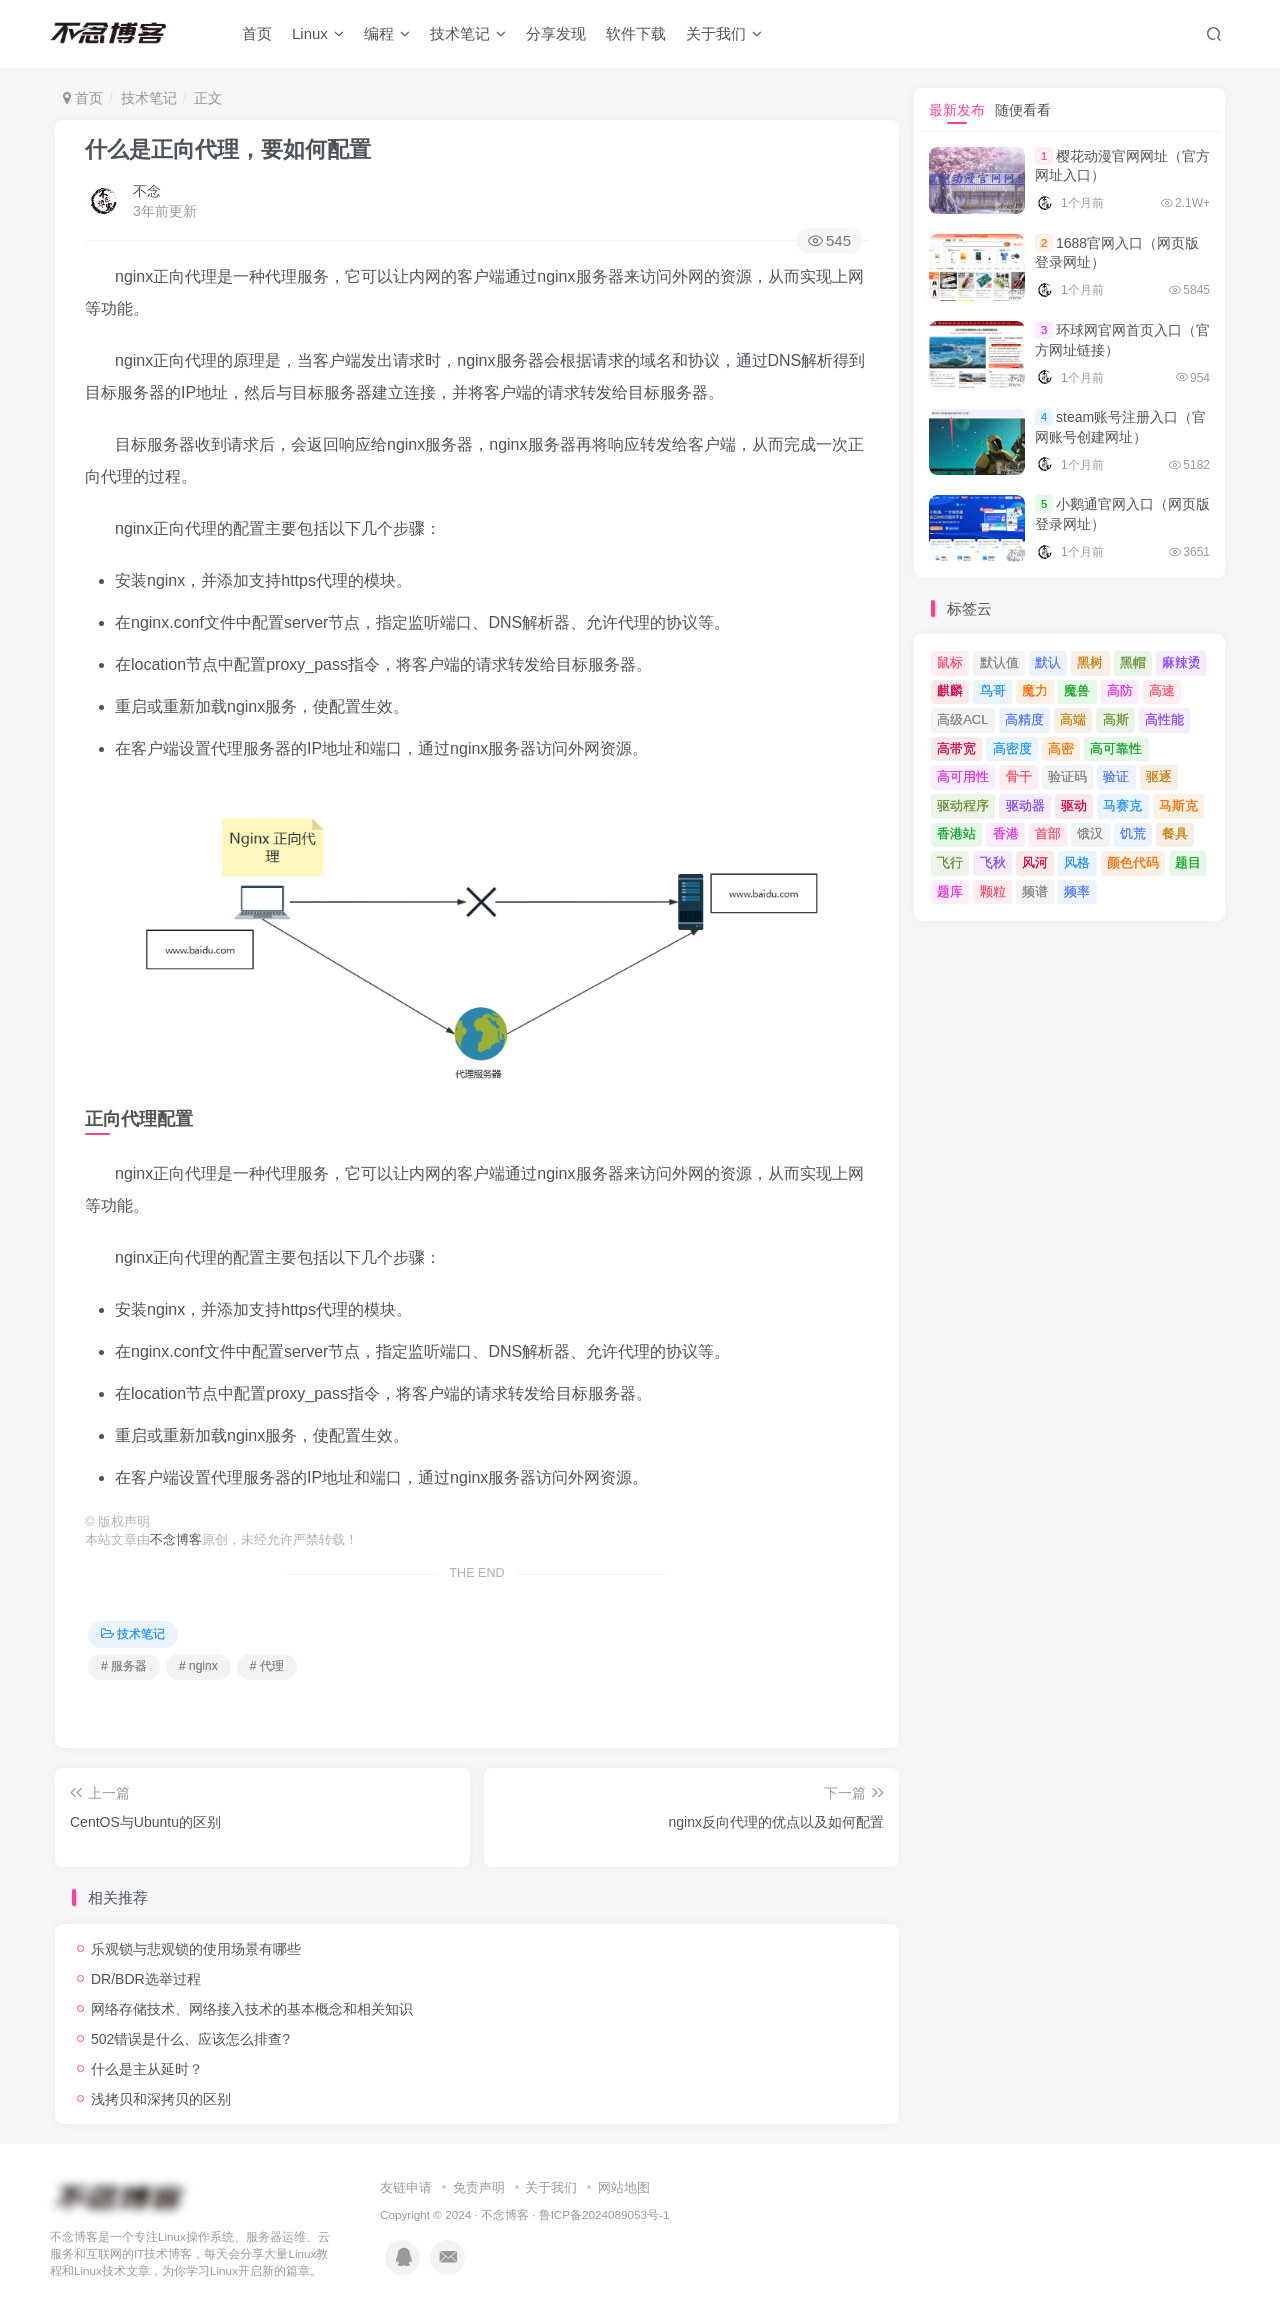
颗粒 (993, 891)
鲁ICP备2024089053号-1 (604, 2214)
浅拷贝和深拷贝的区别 (161, 2099)
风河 (1035, 862)
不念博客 (176, 1540)
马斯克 (1178, 805)
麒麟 (950, 690)
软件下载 (636, 33)
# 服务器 (124, 1666)
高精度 (1024, 719)
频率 (1077, 891)
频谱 (1035, 891)
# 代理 (267, 1666)
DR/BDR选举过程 (146, 1979)
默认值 (999, 662)
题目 (1188, 862)
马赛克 (1122, 805)
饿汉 (1090, 833)
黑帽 (1133, 662)
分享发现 (556, 33)
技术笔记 (468, 33)
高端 (1073, 719)
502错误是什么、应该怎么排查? (190, 2039)
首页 (257, 33)
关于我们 (724, 33)
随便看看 (1023, 110)
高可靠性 (1116, 748)
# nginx (198, 1666)
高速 (1162, 690)
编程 (387, 33)
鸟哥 (993, 690)
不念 (147, 191)
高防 (1120, 690)
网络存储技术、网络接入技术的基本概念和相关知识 (252, 2009)
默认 (1048, 662)
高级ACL (962, 719)
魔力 (1035, 690)
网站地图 (624, 2187)
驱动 (1074, 805)
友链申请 (406, 2187)
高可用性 (963, 776)
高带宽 (956, 748)
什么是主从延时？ (147, 2069)
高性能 (1164, 719)
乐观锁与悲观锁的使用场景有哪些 (196, 1949)
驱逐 (1159, 776)
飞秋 (993, 862)
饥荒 (1133, 833)
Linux (318, 33)
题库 (950, 891)
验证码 (1067, 776)
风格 (1077, 862)
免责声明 (479, 2187)
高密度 (1012, 748)
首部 (1048, 833)
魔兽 (1077, 690)
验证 (1116, 776)
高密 (1061, 748)
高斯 (1116, 719)
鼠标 (950, 662)
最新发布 (957, 110)
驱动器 (1025, 805)
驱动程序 (963, 805)
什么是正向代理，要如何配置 (228, 149)
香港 (1006, 833)
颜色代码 (1133, 862)
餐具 (1175, 833)
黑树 (1090, 662)
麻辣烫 (1181, 662)
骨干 (1019, 776)
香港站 (956, 833)
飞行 (950, 862)
